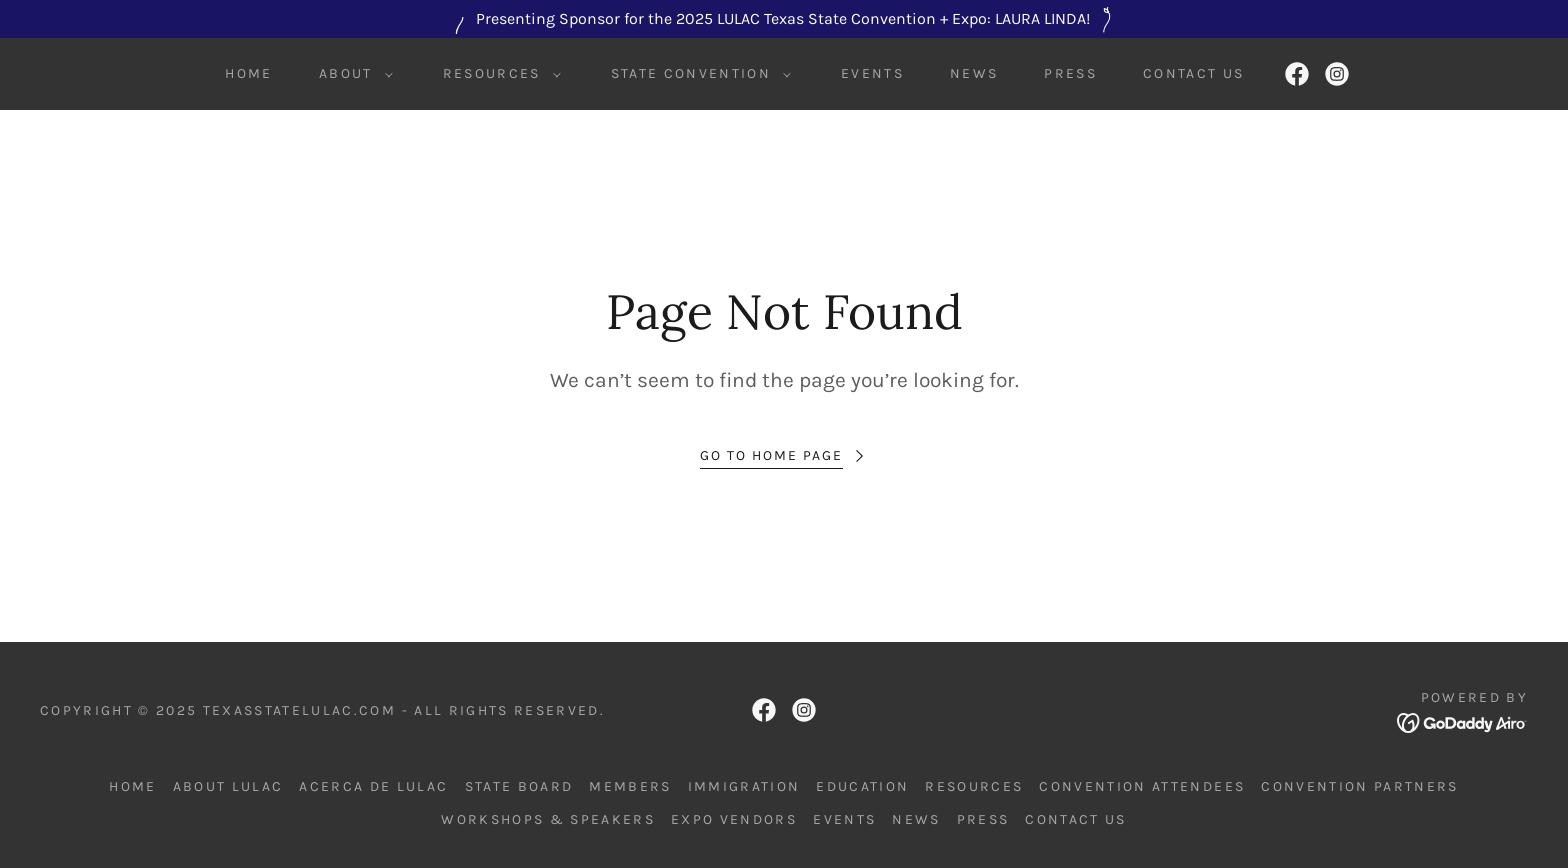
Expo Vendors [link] (734, 819)
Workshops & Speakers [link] (548, 819)
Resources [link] (974, 786)
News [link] (974, 73)
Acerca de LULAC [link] (373, 786)
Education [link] (862, 786)
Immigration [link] (744, 786)
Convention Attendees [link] (1142, 786)
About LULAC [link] (228, 786)
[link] (1297, 74)
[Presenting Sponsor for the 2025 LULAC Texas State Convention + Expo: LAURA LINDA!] (784, 19)
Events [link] (872, 73)
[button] (351, 74)
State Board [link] (519, 786)
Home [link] (248, 73)
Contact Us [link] (1193, 73)
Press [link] (1070, 73)
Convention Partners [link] (1359, 786)
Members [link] (630, 786)
